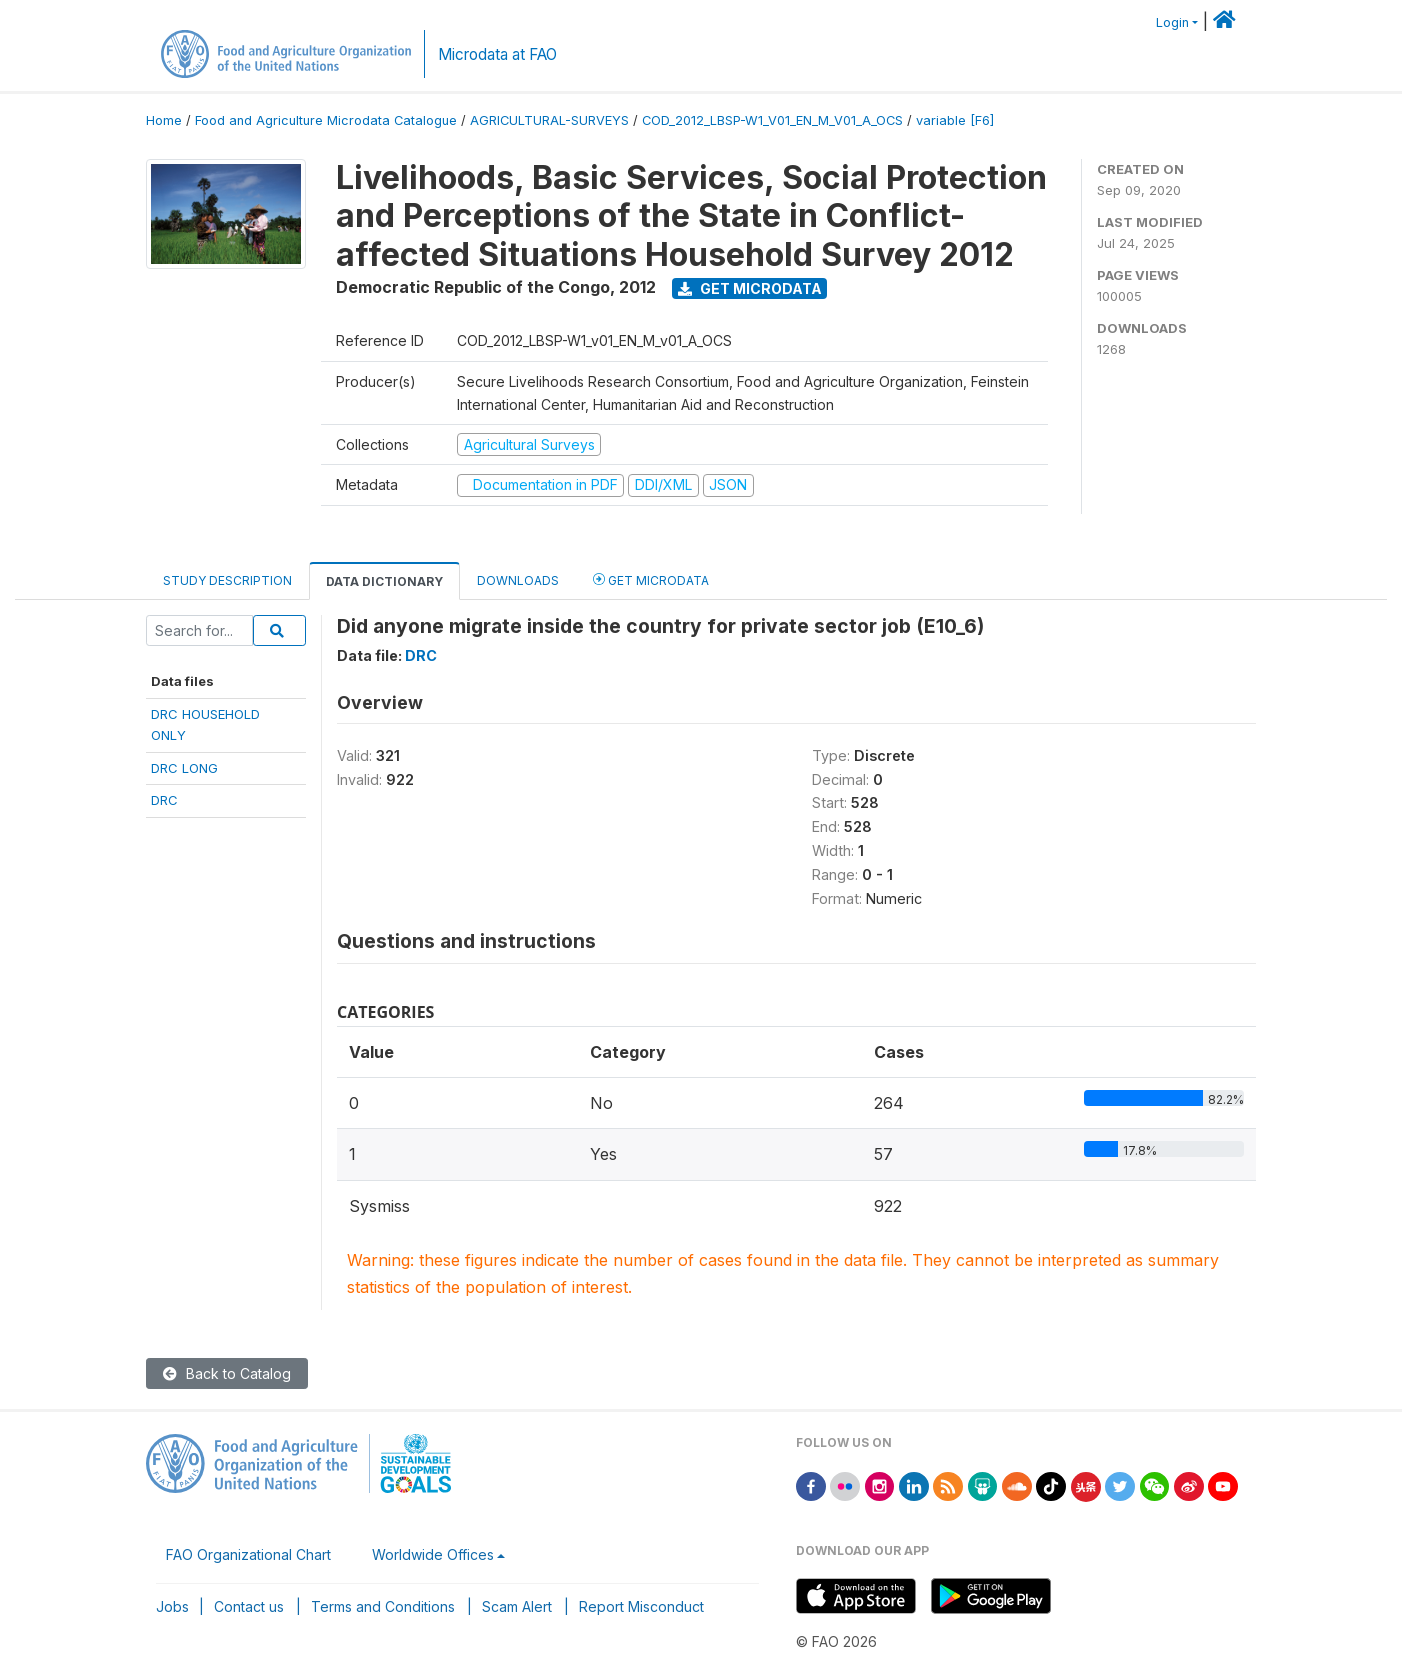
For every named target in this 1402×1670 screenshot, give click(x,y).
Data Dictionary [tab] (384, 581)
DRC (164, 800)
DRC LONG (184, 768)
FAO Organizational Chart (248, 1554)
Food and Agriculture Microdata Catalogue (326, 120)
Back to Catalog (227, 1373)
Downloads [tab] (518, 580)
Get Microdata (750, 288)
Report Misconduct (641, 1606)
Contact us (249, 1606)
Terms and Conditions (383, 1606)
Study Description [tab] (227, 580)
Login (1172, 22)
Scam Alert (517, 1606)
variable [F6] (955, 120)
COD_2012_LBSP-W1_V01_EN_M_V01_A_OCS (772, 120)
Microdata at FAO (497, 54)
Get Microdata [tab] (651, 579)
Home (164, 120)
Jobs (172, 1606)
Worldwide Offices (433, 1554)
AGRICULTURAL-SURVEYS (549, 120)
